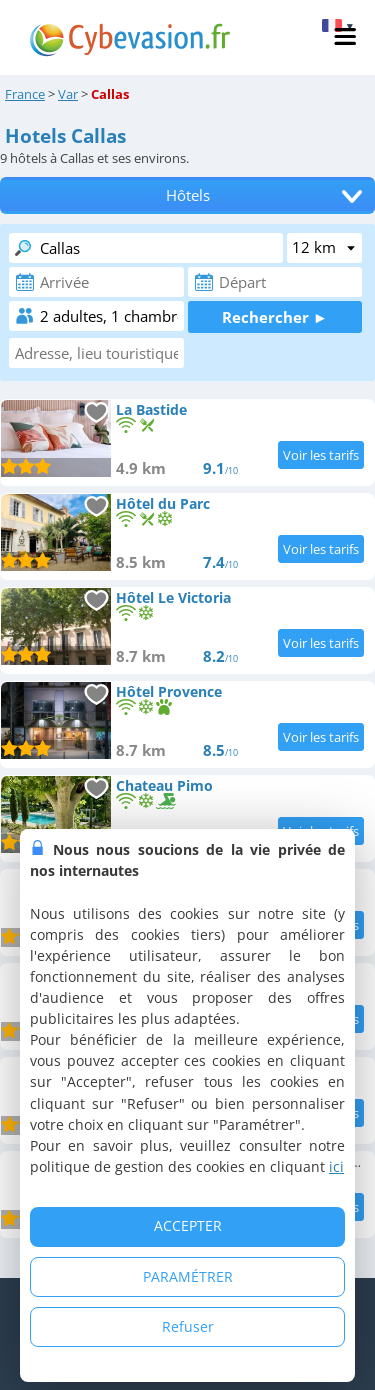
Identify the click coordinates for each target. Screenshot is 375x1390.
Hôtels (188, 195)
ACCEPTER (188, 1225)
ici (336, 1166)
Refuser (188, 1326)
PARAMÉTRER (188, 1276)
